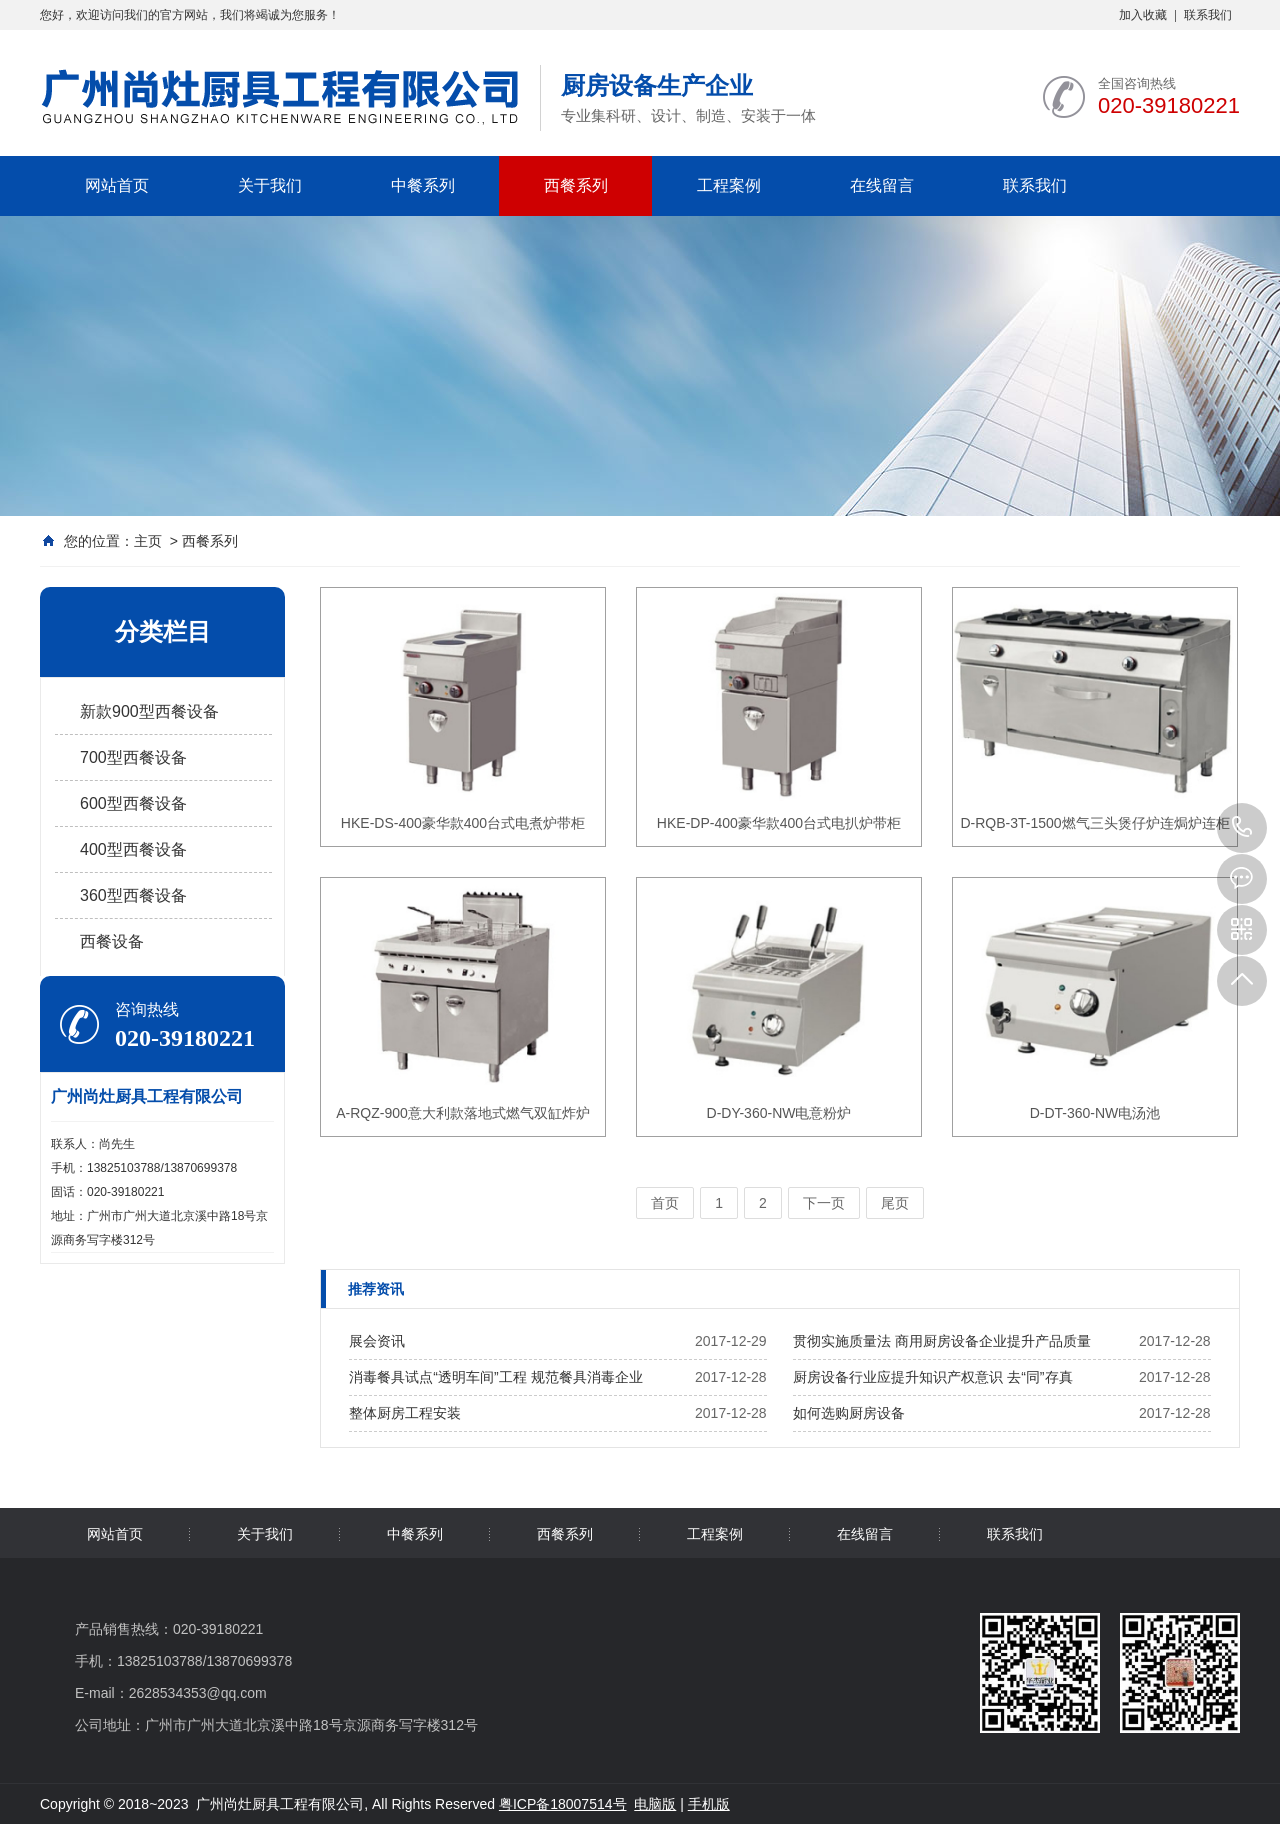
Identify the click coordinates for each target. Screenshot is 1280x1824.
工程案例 (729, 185)
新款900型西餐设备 (149, 711)
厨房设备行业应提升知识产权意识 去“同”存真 (932, 1377)
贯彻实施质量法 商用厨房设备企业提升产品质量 (942, 1341)
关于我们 (270, 185)
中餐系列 (423, 185)
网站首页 (117, 185)
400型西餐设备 (133, 849)
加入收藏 (1143, 15)
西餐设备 (112, 941)
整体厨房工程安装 (405, 1413)
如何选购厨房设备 (849, 1413)
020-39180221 (1242, 828)
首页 (665, 1203)
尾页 (895, 1203)
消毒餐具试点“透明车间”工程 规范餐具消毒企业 (495, 1377)
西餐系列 (576, 185)
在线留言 (882, 185)
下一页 (824, 1203)
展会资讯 (377, 1341)
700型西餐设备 (133, 757)
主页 (148, 541)
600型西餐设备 (133, 803)
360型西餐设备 (133, 895)
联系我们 (1208, 15)
